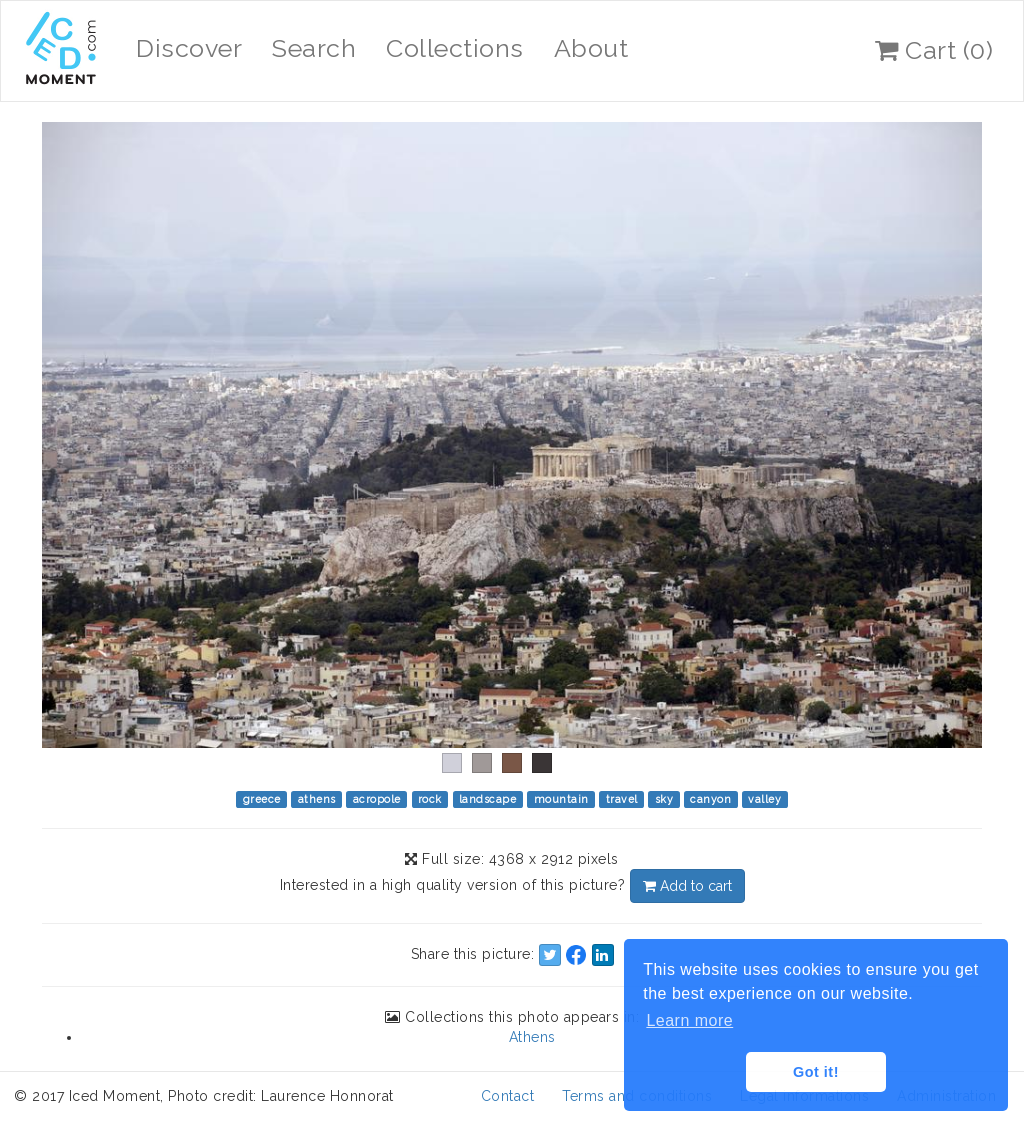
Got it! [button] (816, 1072)
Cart (934, 50)
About (591, 48)
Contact (508, 1096)
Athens (532, 1037)
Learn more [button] (689, 1020)
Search (314, 48)
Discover (189, 48)
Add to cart (687, 886)
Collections (455, 48)
